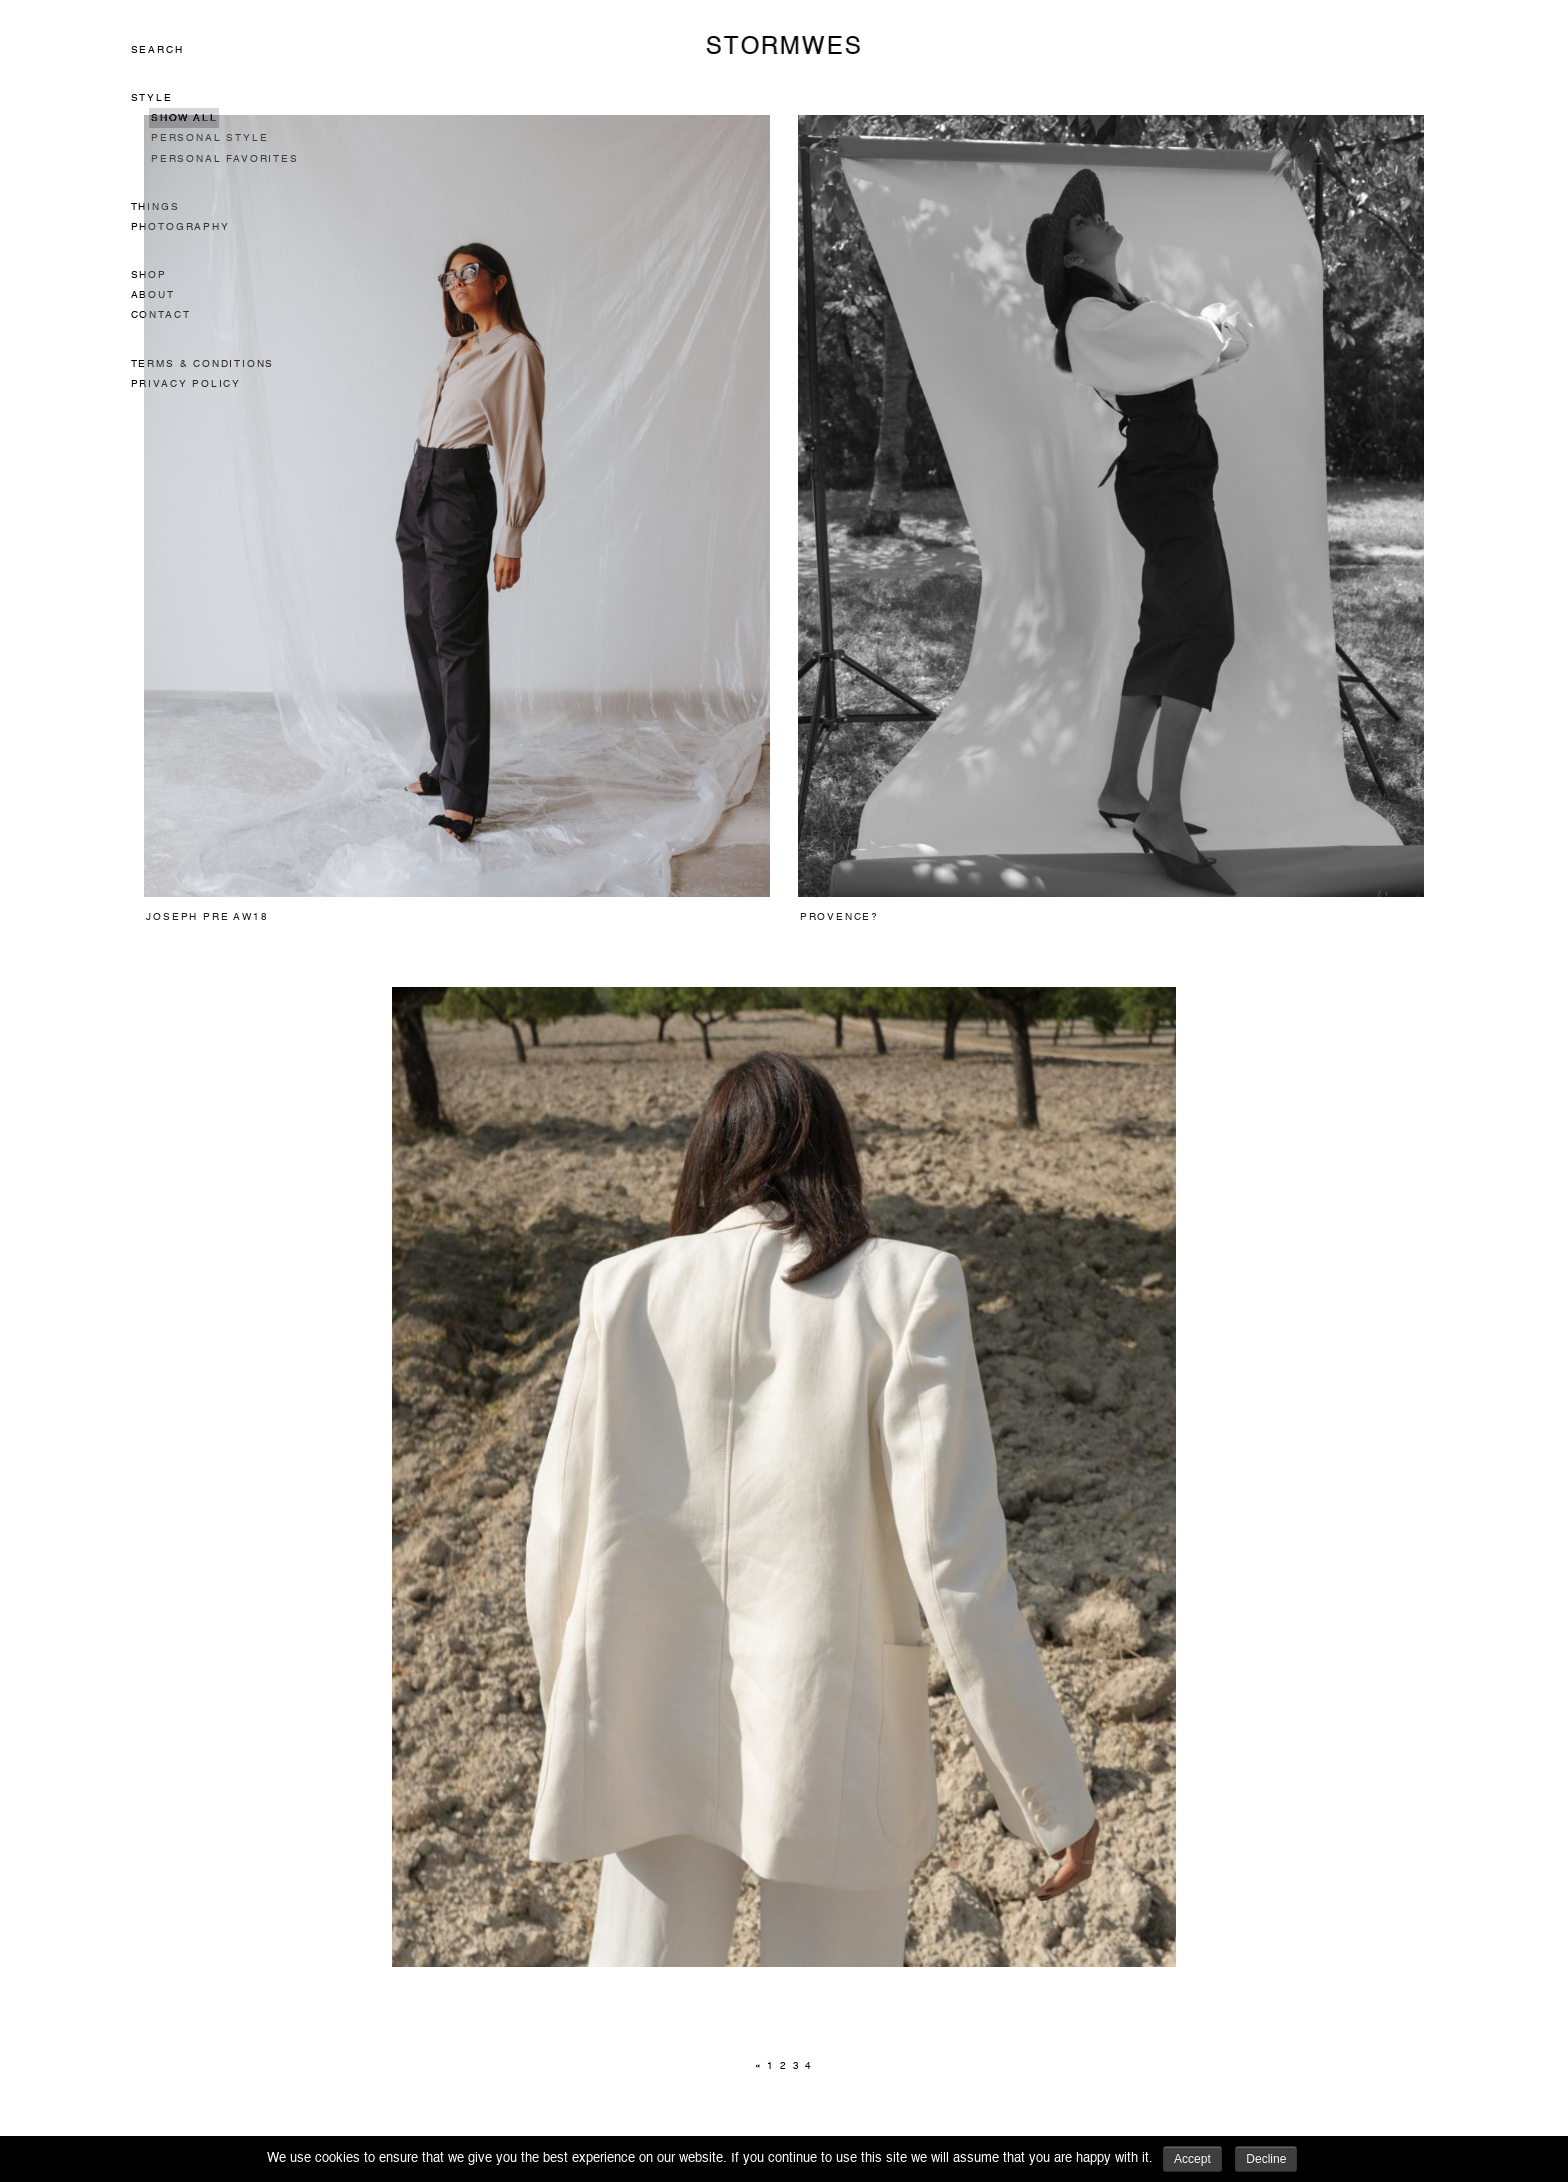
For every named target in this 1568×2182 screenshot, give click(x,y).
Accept (1192, 2159)
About (153, 295)
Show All (184, 118)
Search (157, 50)
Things (155, 207)
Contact (161, 315)
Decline (1266, 2159)
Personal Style (209, 138)
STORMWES (784, 47)
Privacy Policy (186, 384)
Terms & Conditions (203, 364)
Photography (180, 227)
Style (152, 98)
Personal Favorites (225, 159)
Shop (149, 275)
